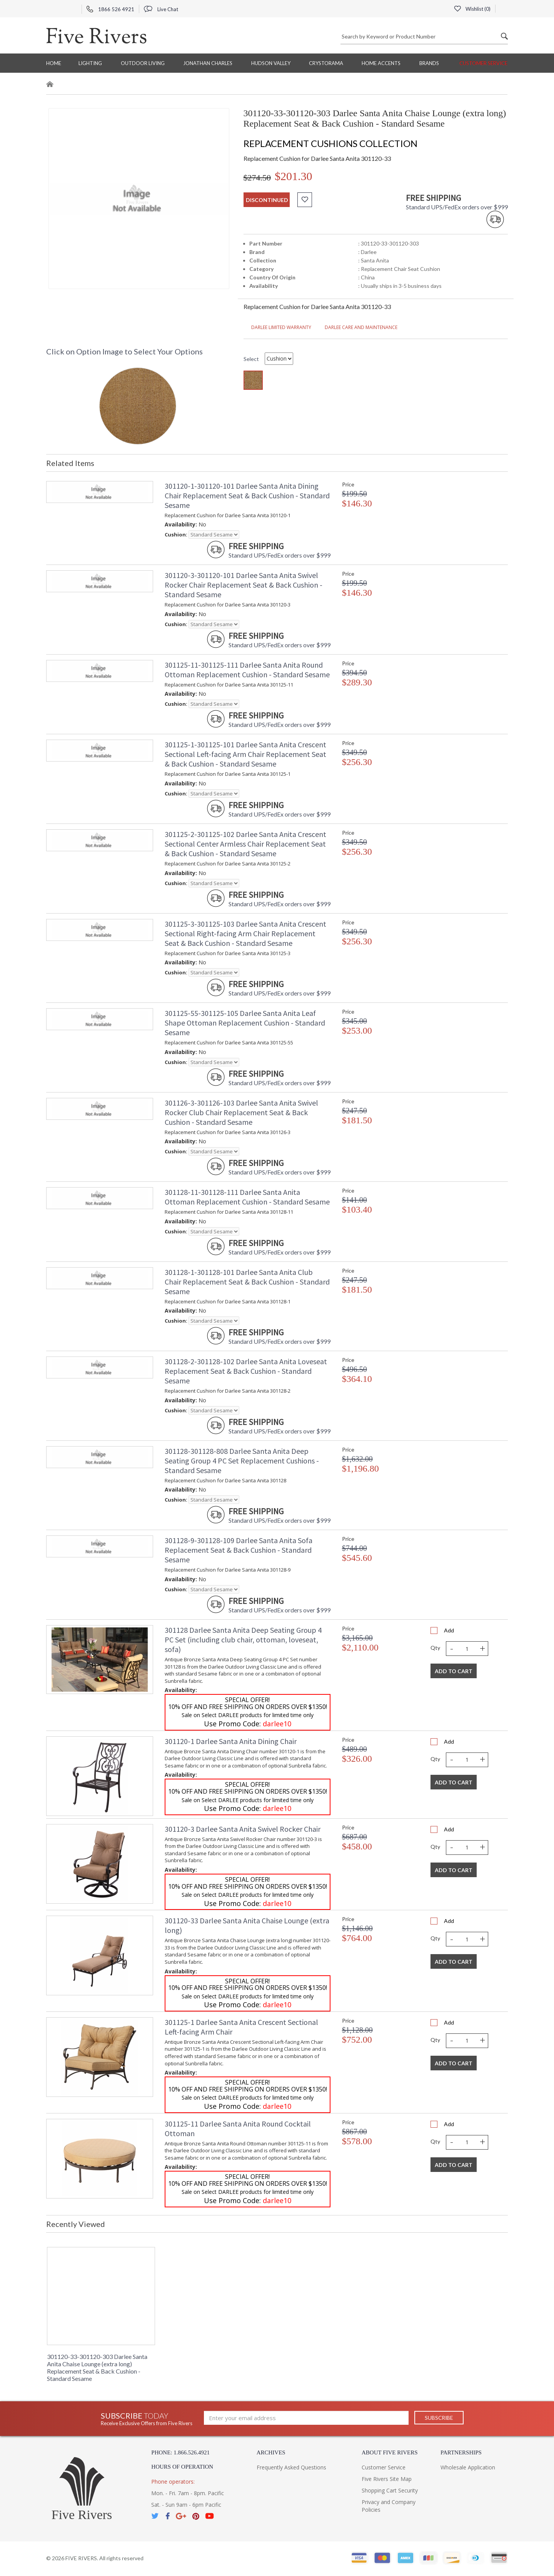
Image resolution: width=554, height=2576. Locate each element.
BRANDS (429, 63)
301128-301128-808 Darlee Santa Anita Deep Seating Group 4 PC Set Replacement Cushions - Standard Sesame (242, 1460)
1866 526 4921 (110, 9)
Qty (435, 1647)
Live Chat (161, 9)
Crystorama (326, 63)
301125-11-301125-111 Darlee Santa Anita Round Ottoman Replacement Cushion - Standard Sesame (247, 669)
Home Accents (381, 63)
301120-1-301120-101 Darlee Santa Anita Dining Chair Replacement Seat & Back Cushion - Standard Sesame (247, 495)
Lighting (90, 63)
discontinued (267, 200)
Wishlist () (472, 9)
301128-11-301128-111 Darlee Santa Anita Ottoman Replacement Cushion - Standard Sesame (247, 1196)
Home (53, 63)
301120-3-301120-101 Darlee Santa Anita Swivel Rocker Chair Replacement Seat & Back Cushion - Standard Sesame (243, 584)
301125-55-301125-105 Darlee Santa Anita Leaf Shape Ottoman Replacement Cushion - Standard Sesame (245, 1022)
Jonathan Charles (207, 63)
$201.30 (293, 176)
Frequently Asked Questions (291, 2467)
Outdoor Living (143, 63)
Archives (271, 2452)
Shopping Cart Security (390, 2490)
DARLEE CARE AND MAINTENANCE (357, 327)
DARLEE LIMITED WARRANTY (277, 327)
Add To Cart (453, 1671)
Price (348, 484)
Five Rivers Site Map (387, 2478)
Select (251, 359)
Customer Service (483, 63)
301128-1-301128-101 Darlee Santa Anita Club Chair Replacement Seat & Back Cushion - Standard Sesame (247, 1281)
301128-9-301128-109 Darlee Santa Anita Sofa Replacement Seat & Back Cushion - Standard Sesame (238, 1549)
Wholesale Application (468, 2467)
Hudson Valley (270, 63)
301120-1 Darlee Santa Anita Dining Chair (231, 1741)
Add (449, 1630)
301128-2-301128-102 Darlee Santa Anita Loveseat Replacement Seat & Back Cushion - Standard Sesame (246, 1370)
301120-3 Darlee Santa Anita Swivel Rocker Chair (242, 1829)
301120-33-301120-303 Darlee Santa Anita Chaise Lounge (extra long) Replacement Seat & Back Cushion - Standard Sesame (97, 2367)
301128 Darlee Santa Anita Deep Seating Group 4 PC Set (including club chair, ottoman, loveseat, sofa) (243, 1639)
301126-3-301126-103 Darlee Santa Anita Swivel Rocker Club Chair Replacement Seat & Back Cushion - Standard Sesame (241, 1112)
